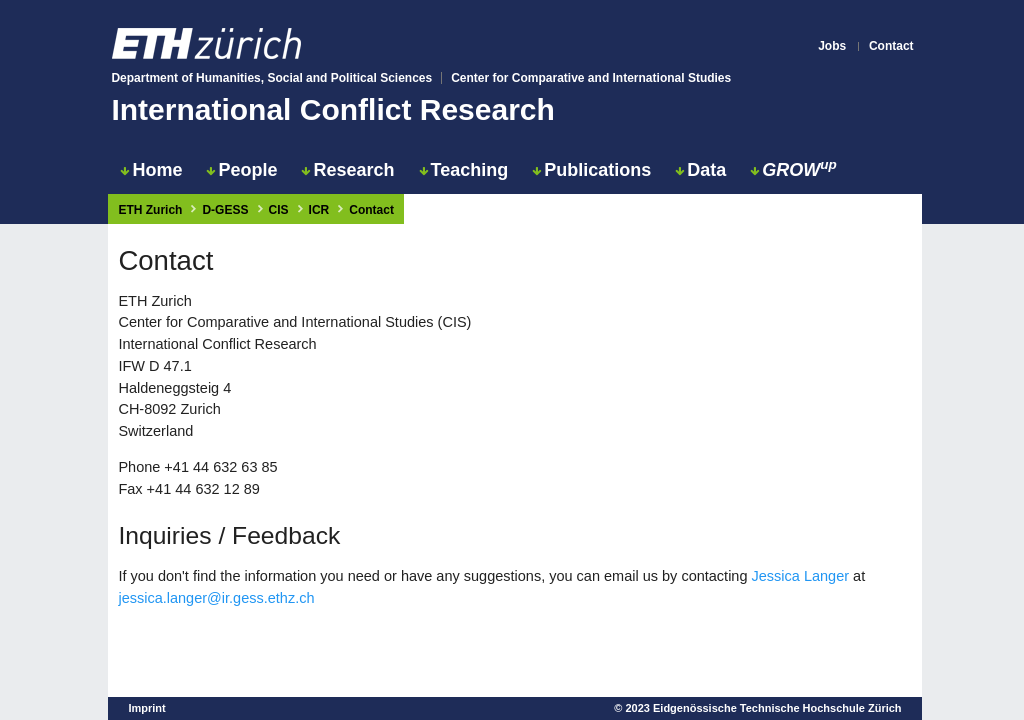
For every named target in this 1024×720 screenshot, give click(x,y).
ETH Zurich (150, 210)
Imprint (146, 708)
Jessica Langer (801, 576)
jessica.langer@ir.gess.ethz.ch (216, 598)
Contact (891, 46)
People (241, 170)
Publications (591, 170)
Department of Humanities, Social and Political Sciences (271, 78)
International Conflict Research (332, 109)
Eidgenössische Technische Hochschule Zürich (777, 708)
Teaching (464, 170)
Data (700, 170)
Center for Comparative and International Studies (591, 78)
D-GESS (225, 210)
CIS (279, 210)
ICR (319, 210)
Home (151, 170)
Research (347, 170)
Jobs (832, 46)
